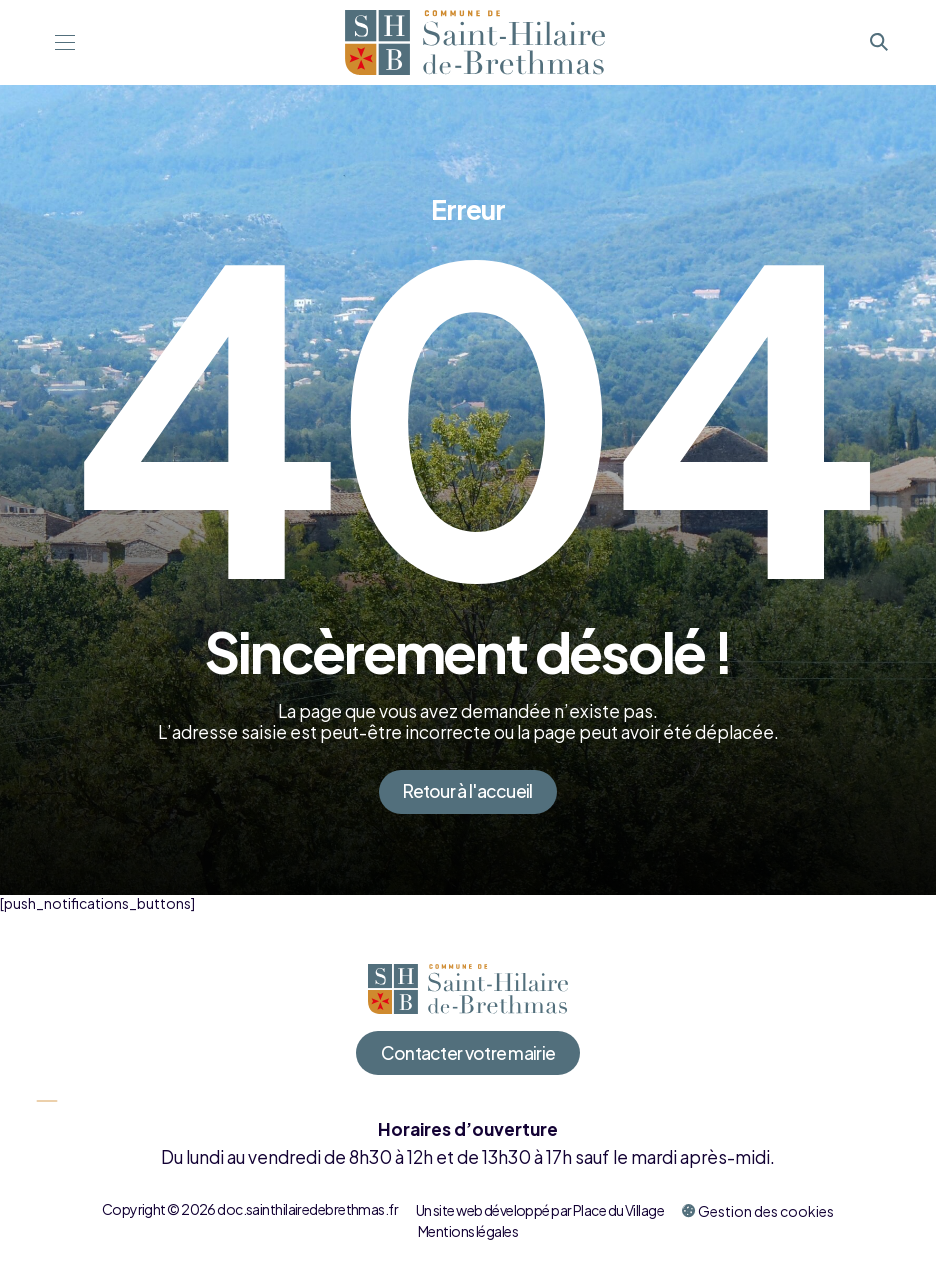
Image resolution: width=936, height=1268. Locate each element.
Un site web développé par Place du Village (540, 1210)
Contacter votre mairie (468, 1053)
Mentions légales (468, 1231)
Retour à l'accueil (467, 791)
